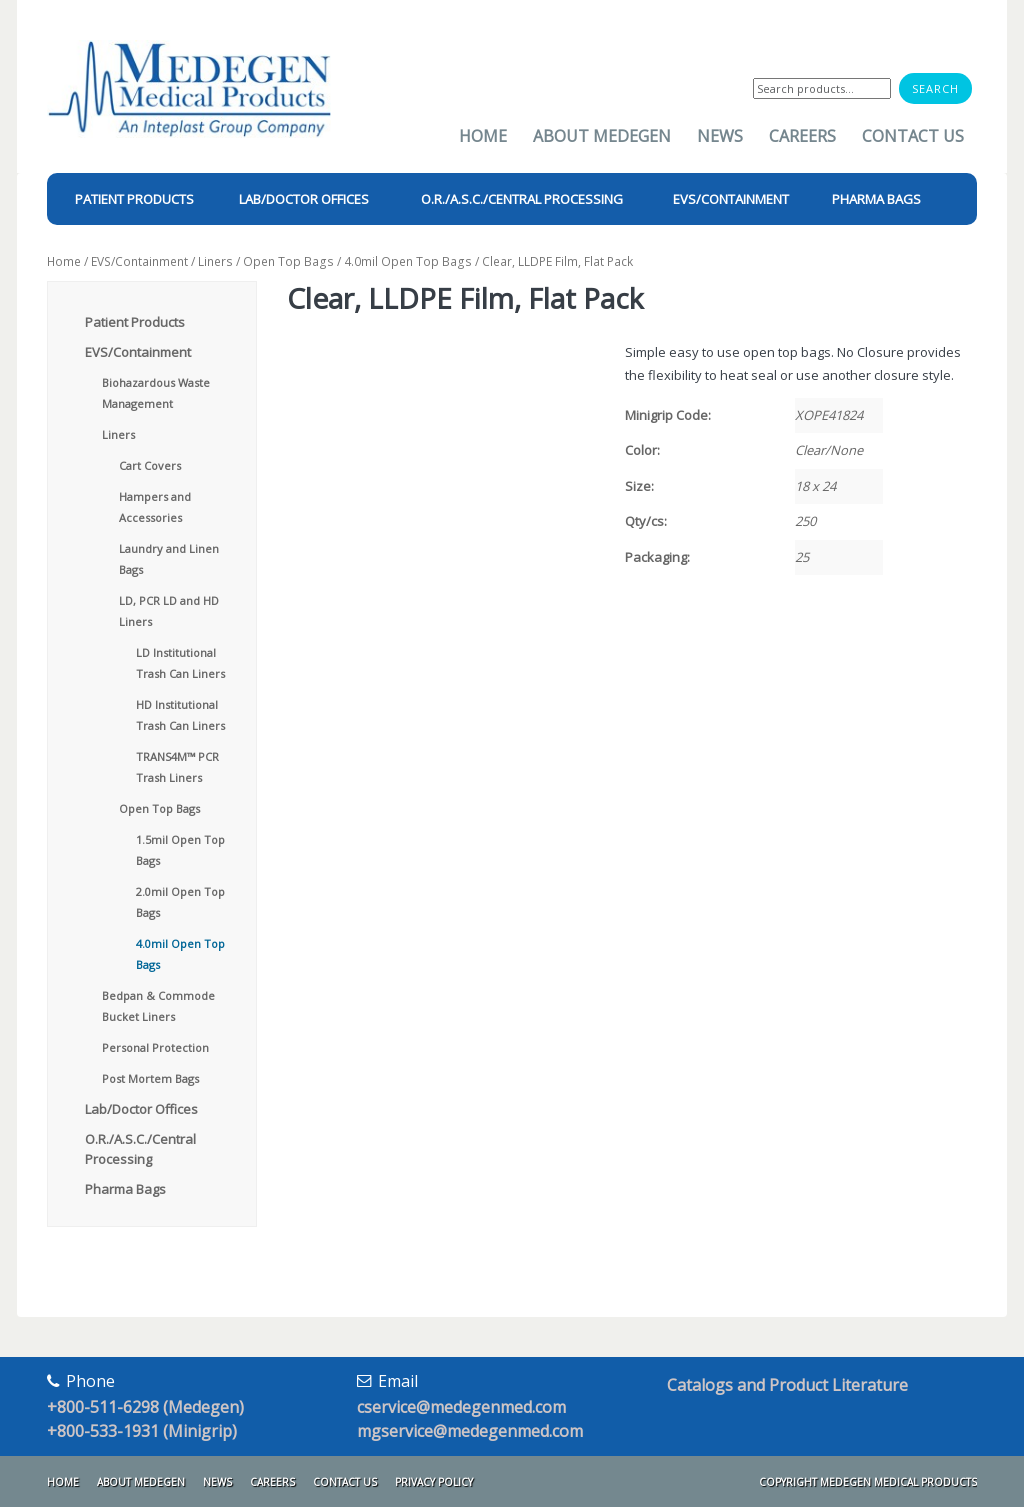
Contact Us (913, 136)
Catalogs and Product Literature (787, 1385)
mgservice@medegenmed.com (470, 1431)
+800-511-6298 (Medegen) (145, 1407)
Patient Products (135, 322)
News (720, 136)
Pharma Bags (125, 1189)
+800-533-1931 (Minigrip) (142, 1431)
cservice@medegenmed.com (461, 1407)
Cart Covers (150, 465)
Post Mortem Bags (150, 1078)
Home (483, 136)
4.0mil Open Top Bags (408, 261)
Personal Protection (155, 1047)
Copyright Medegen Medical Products (868, 1482)
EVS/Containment (139, 261)
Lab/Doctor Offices (141, 1109)
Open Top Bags (288, 261)
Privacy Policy (434, 1482)
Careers (802, 136)
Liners (215, 261)
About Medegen (602, 136)
